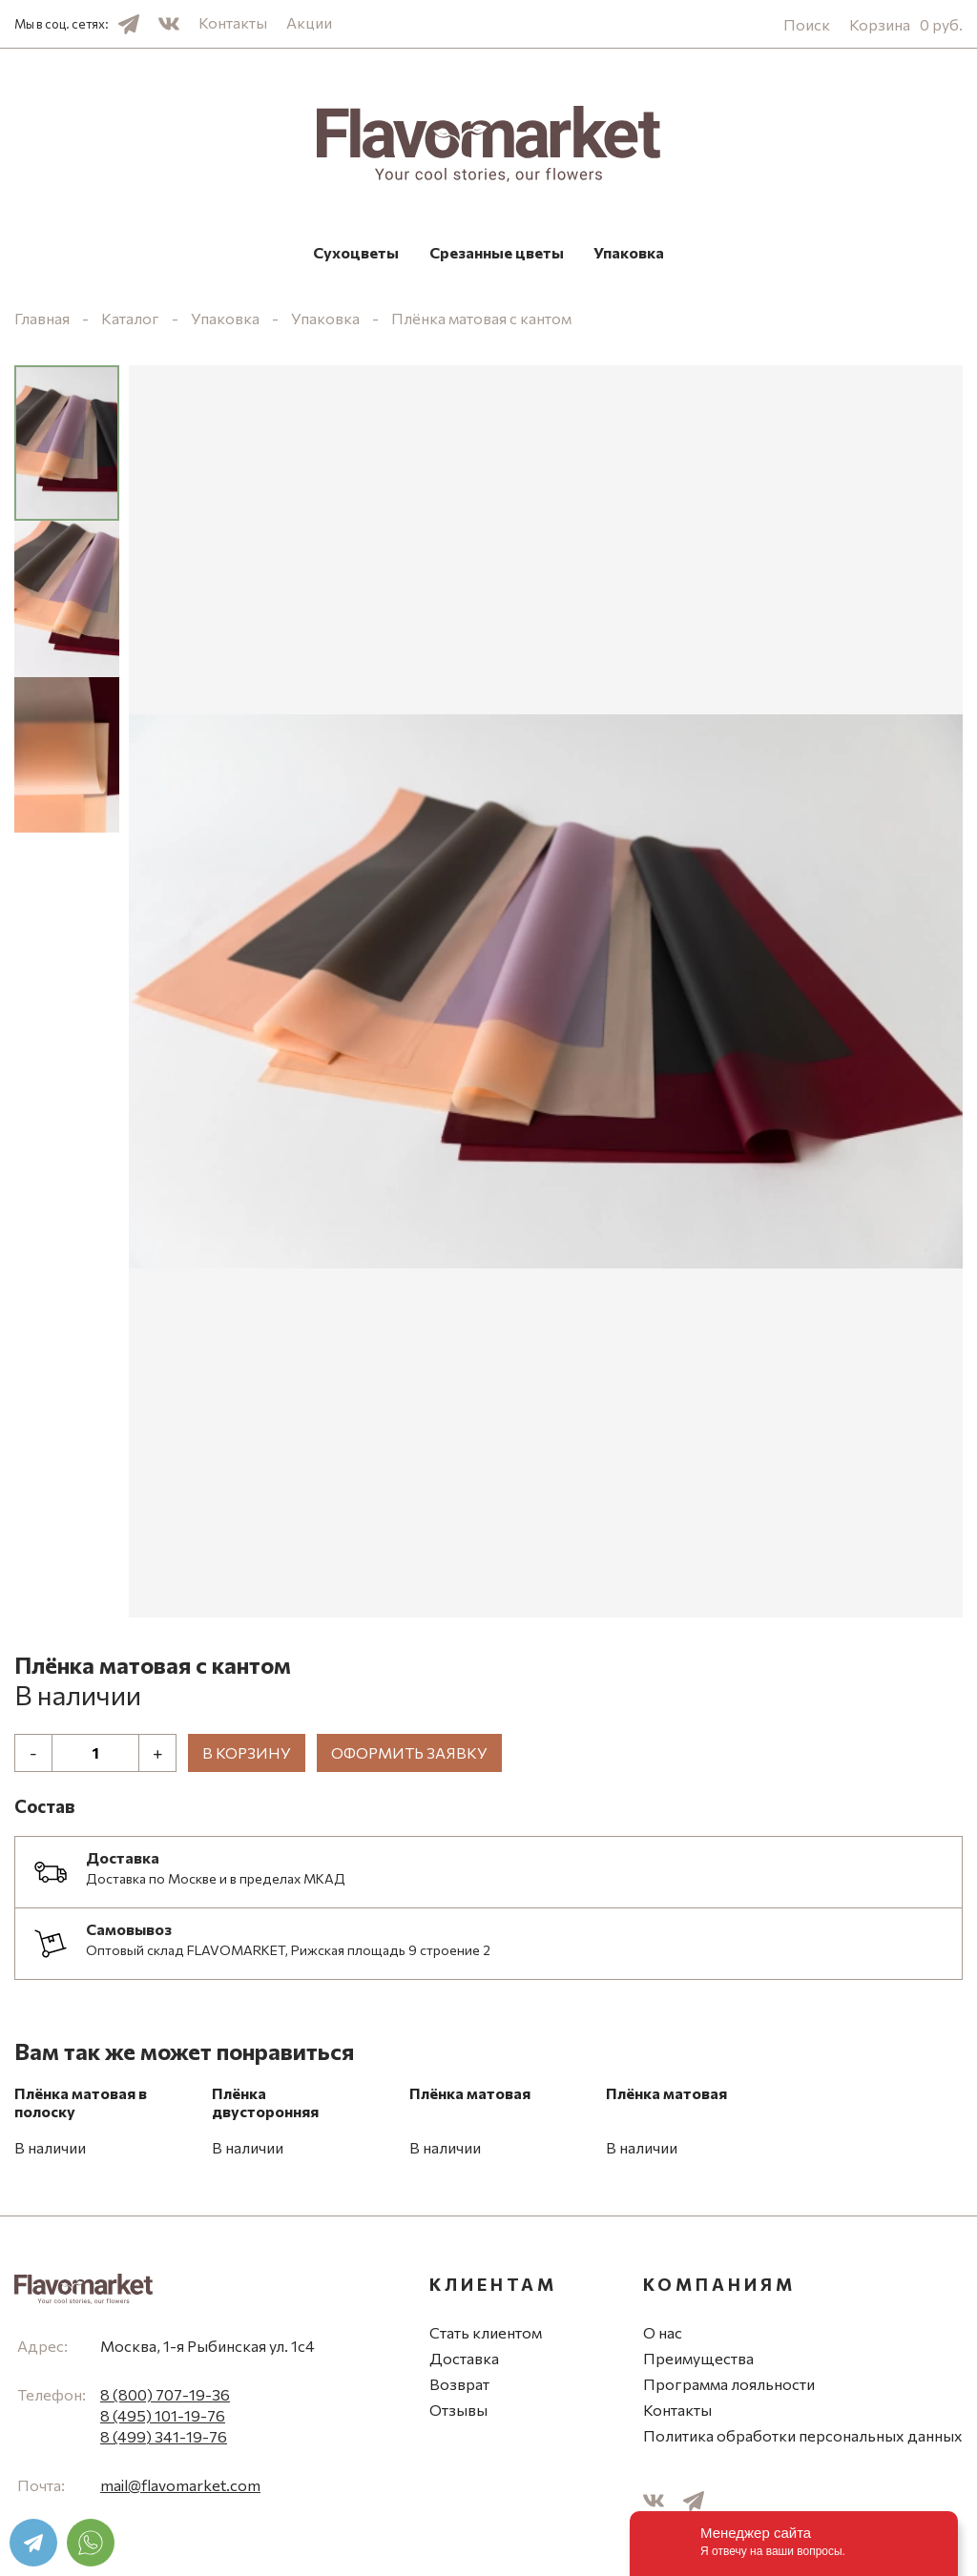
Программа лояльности (729, 2389)
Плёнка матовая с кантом (481, 323)
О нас (662, 2337)
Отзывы (458, 2414)
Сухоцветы (278, 254)
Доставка (464, 2363)
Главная (42, 323)
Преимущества (698, 2363)
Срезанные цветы (497, 254)
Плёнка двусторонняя (265, 2107)
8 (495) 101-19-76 (162, 2420)
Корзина (906, 24)
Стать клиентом (485, 2337)
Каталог (130, 323)
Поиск (806, 24)
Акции (309, 22)
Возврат (459, 2389)
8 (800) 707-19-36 (165, 2399)
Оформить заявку (409, 1757)
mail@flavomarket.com (180, 2490)
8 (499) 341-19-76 (163, 2441)
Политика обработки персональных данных (803, 2440)
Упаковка (708, 254)
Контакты (232, 22)
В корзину (246, 1757)
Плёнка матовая (469, 2098)
